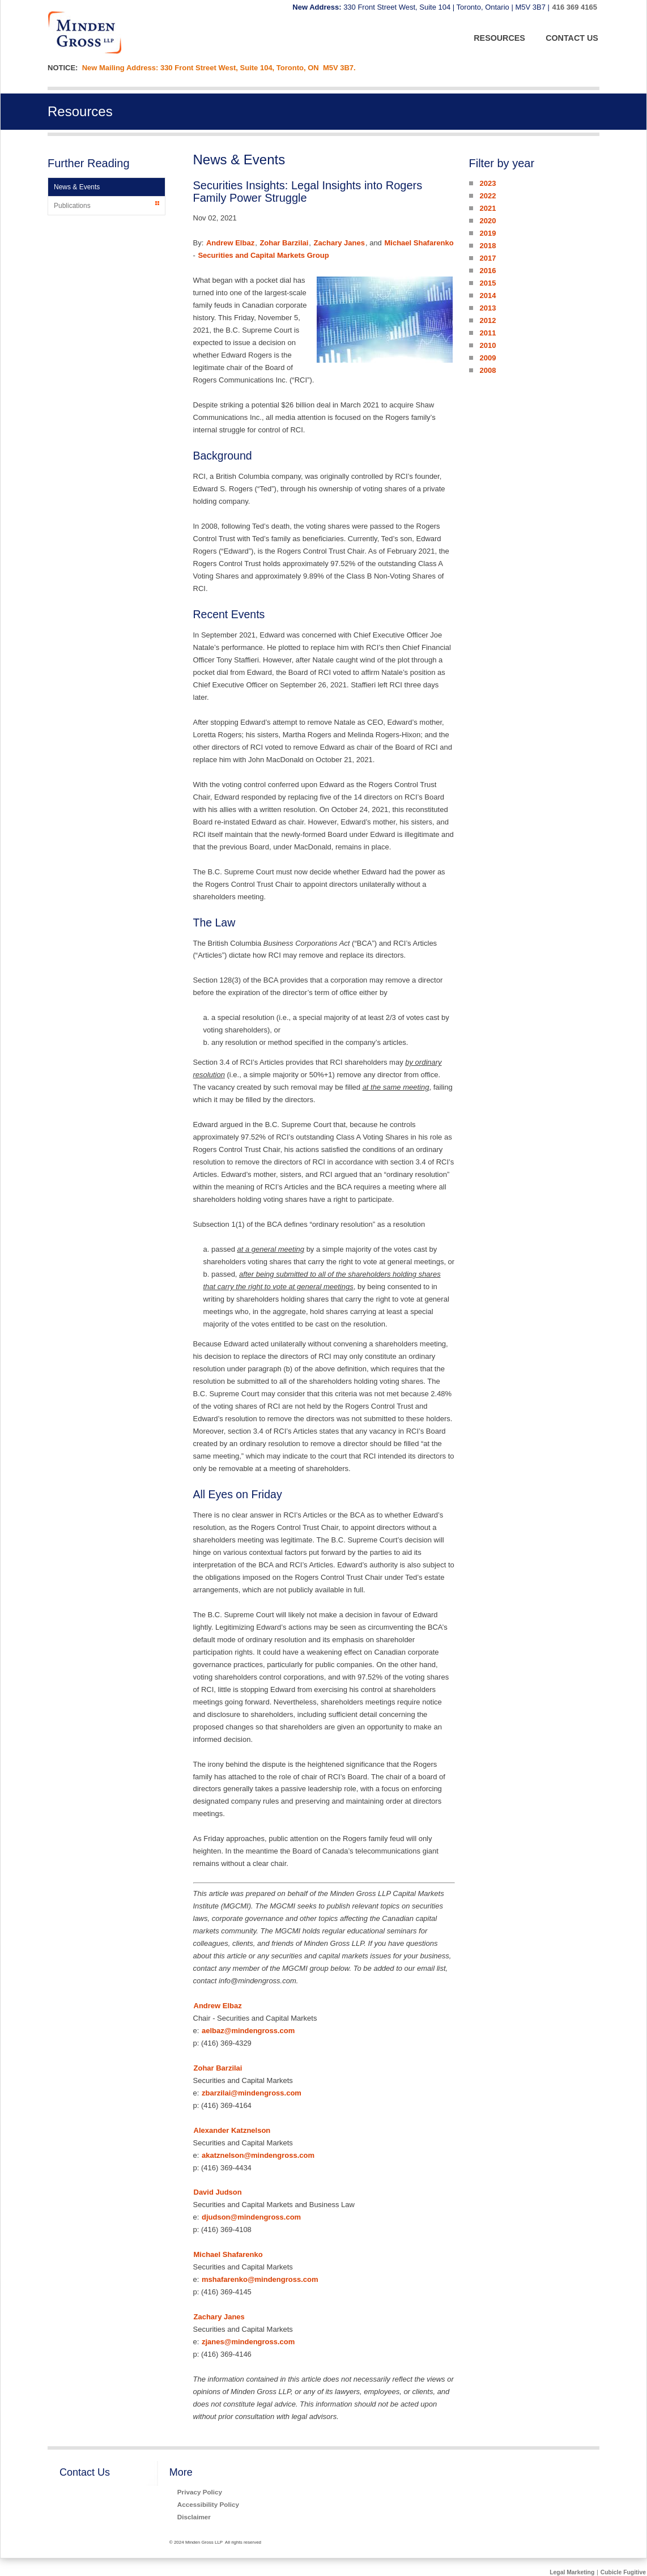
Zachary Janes (339, 243)
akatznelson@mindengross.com (258, 2155)
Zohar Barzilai (283, 243)
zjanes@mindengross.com (248, 2341)
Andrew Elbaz (230, 243)
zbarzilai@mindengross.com (251, 2093)
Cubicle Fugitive (623, 2572)
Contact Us (84, 2472)
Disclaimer (194, 2516)
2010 (487, 345)
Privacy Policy (199, 2492)
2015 (487, 283)
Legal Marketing (572, 2572)
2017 (487, 258)
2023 (487, 183)
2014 (487, 295)
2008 (487, 370)
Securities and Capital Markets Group (263, 255)
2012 (487, 320)
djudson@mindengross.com (251, 2217)
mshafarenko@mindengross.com (260, 2279)
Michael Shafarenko (418, 243)
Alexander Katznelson (232, 2130)
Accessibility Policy (208, 2504)
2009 (487, 358)
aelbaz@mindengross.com (248, 2030)
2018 (487, 245)
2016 (487, 270)
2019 (487, 233)
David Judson (218, 2192)
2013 (487, 308)
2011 (487, 333)
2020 (487, 220)
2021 (487, 208)
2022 (487, 196)
